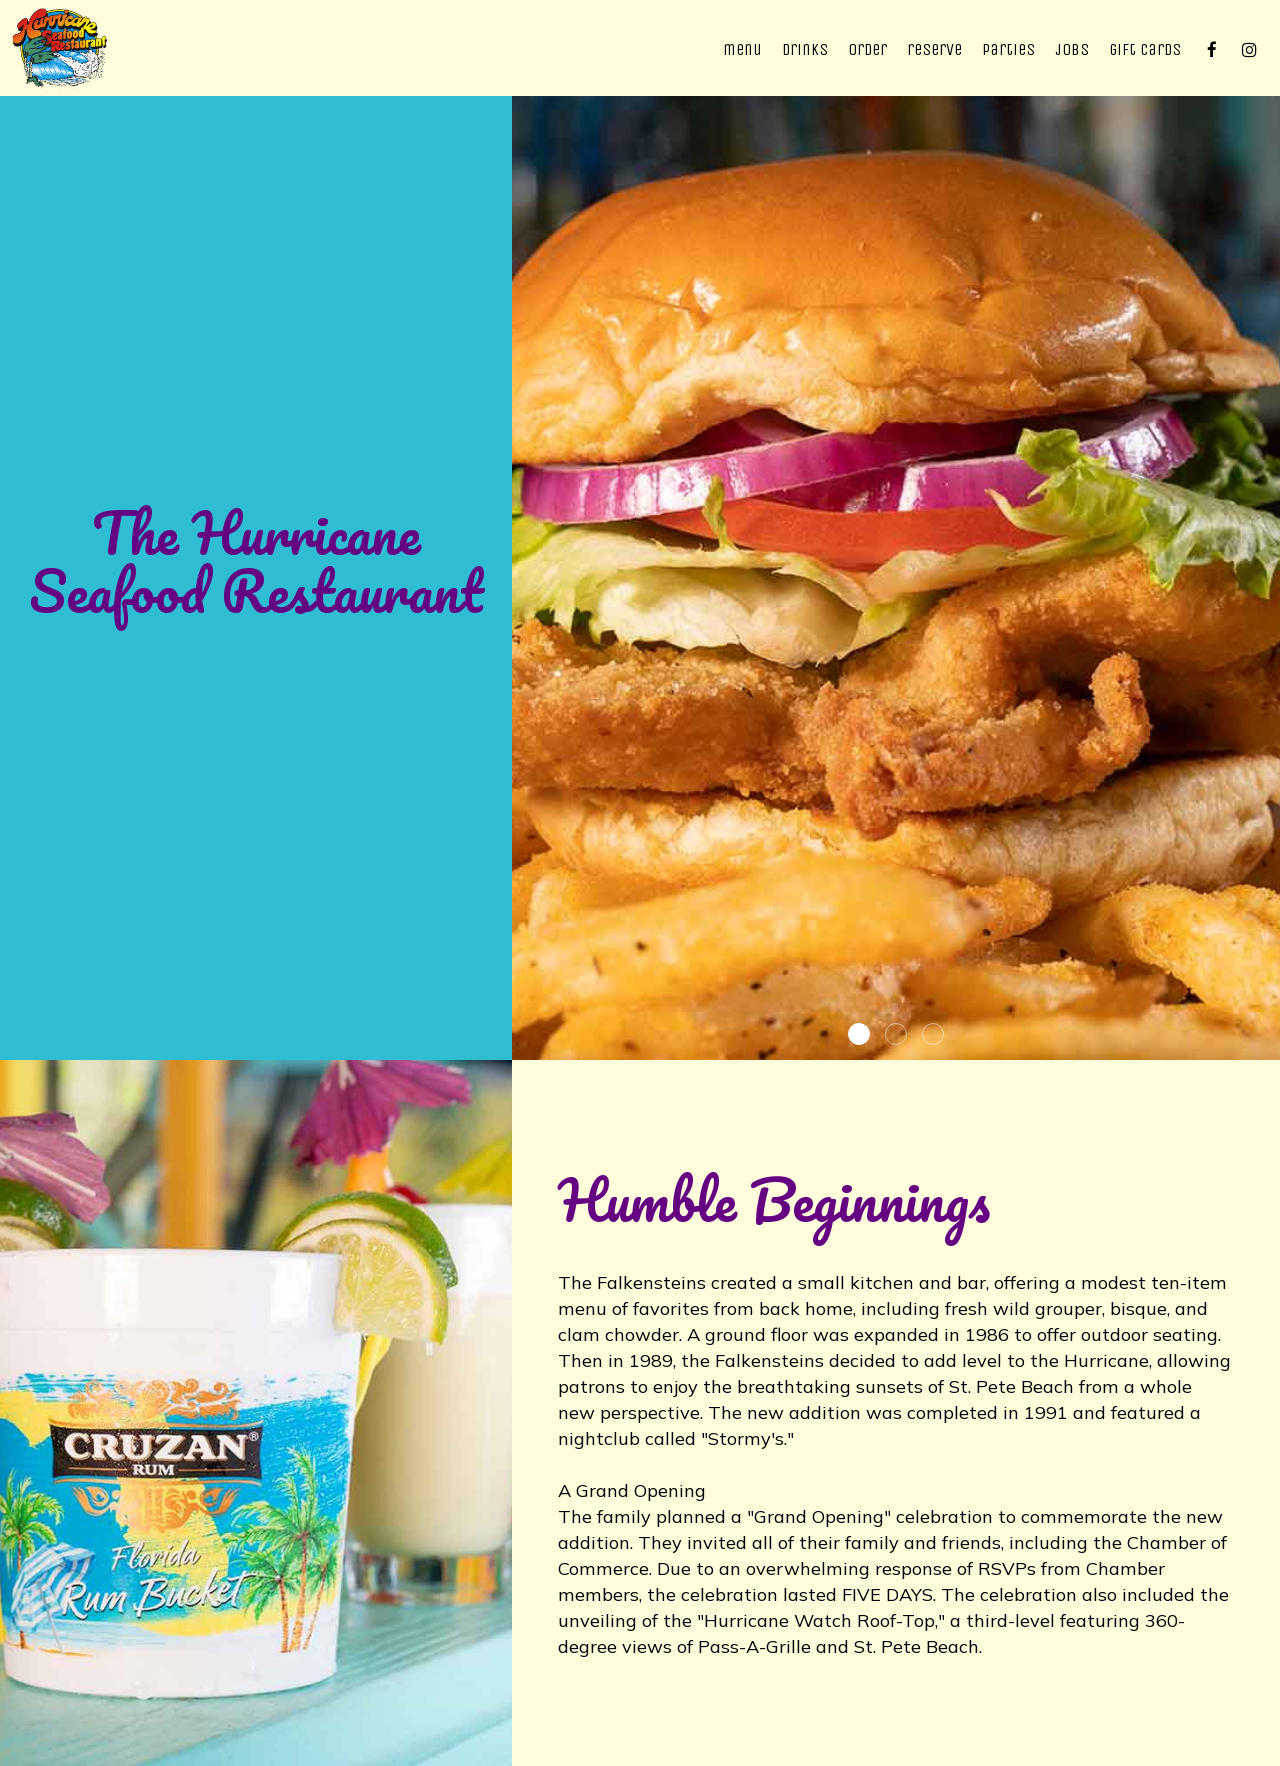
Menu (742, 49)
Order (867, 49)
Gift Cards (1145, 49)
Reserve (934, 49)
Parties (1008, 49)
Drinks (805, 49)
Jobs (1072, 49)
